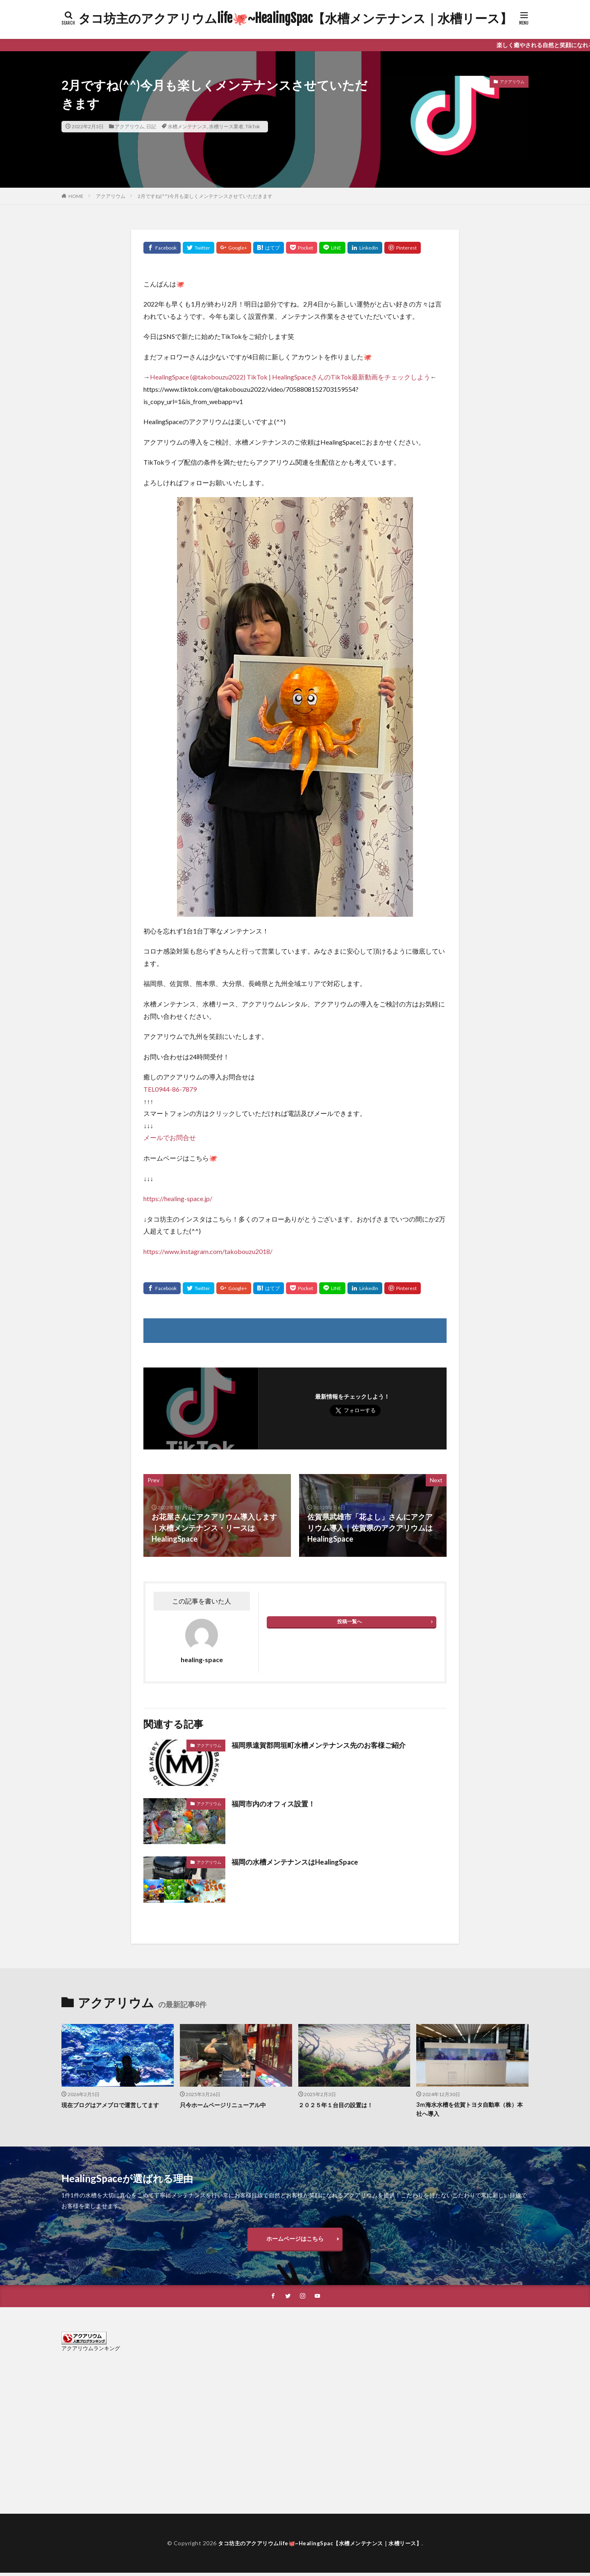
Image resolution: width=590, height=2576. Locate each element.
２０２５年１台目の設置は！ (338, 2104)
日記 (151, 126)
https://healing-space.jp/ (177, 1198)
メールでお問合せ (169, 1137)
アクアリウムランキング (90, 2351)
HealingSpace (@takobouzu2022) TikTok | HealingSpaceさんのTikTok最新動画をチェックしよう (290, 377)
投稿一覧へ (349, 1621)
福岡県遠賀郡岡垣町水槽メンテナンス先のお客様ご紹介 (323, 1744)
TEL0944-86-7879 (170, 1089)
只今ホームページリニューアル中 (226, 2104)
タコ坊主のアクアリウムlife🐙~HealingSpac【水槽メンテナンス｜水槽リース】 (295, 18)
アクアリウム (129, 126)
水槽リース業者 (226, 126)
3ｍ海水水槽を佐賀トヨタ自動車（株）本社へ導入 (470, 2109)
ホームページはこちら (295, 2240)
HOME (76, 196)
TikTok (252, 126)
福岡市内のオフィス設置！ (275, 1803)
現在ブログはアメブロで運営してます (113, 2104)
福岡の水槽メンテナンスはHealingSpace (298, 1861)
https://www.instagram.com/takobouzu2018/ (207, 1251)
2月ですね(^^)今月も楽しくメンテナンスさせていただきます (205, 196)
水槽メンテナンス (187, 126)
